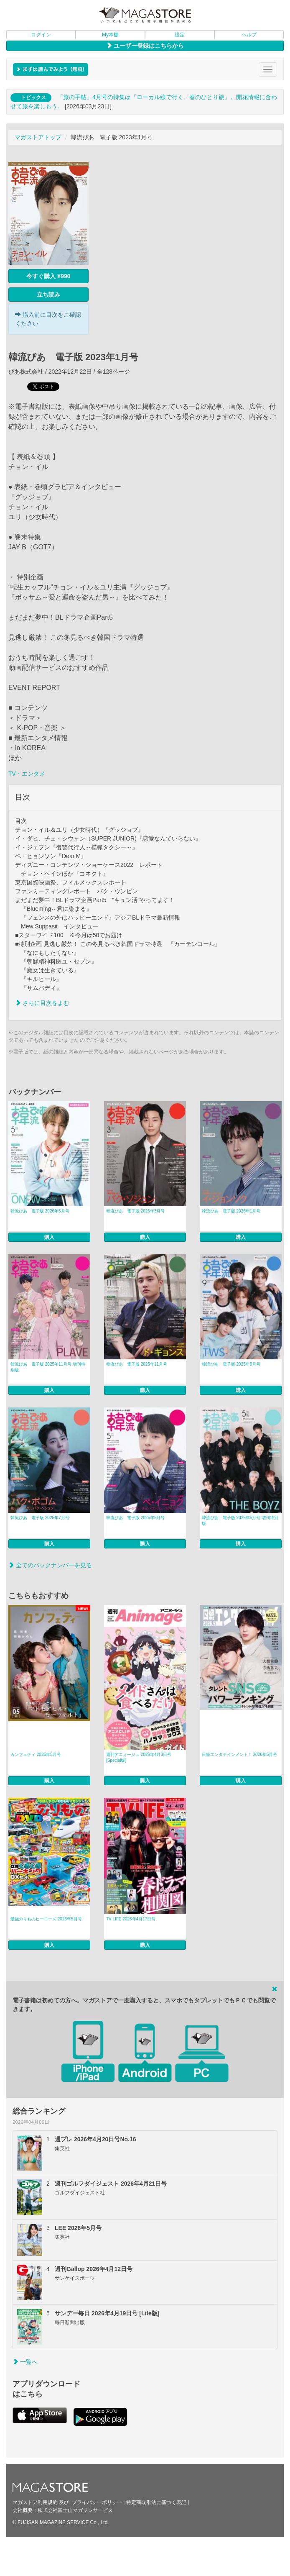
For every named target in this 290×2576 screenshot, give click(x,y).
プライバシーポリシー (97, 2502)
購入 (49, 1237)
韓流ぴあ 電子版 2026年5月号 (39, 1211)
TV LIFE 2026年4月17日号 (130, 1919)
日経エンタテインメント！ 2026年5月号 (239, 1754)
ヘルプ (249, 35)
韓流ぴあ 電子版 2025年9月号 (231, 1364)
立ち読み (48, 294)
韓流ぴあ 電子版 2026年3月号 (135, 1211)
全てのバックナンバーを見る (50, 1565)
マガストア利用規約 (35, 2502)
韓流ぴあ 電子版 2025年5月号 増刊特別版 (240, 1520)
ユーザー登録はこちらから (145, 45)
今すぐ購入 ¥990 (48, 276)
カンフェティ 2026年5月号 (35, 1754)
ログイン (41, 35)
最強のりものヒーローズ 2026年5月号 (46, 1919)
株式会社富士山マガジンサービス (75, 2510)
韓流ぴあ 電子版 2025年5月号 (135, 1517)
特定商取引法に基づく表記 (156, 2502)
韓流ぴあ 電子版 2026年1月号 (231, 1211)
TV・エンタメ (26, 773)
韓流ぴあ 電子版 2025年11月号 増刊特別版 (47, 1367)
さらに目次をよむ (42, 1003)
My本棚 (110, 35)
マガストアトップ (38, 137)
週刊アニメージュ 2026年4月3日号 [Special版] (138, 1757)
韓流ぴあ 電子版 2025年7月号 (39, 1517)
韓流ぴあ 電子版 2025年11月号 (136, 1364)
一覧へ (25, 2361)
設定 (180, 35)
